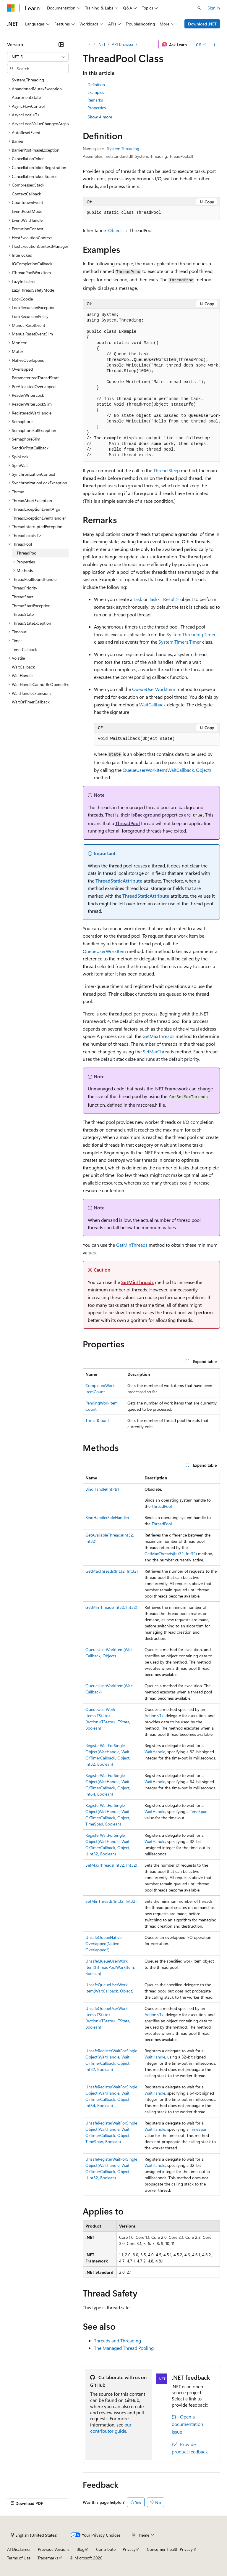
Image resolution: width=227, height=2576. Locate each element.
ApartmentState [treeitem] (26, 97)
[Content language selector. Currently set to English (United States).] (34, 2535)
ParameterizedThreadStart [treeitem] (35, 377)
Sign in (213, 8)
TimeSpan (198, 1811)
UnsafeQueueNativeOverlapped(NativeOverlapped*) (103, 1943)
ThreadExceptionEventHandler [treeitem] (39, 518)
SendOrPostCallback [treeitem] (30, 448)
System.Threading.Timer (191, 634)
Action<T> (154, 1715)
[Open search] (199, 8)
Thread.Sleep (166, 470)
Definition (96, 84)
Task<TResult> (164, 599)
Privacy (129, 2549)
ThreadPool (127, 823)
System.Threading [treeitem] (28, 80)
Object (115, 230)
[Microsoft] (11, 8)
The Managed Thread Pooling (124, 2348)
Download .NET (202, 24)
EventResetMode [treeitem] (27, 211)
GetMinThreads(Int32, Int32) (111, 1607)
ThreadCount (97, 1420)
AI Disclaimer (19, 2549)
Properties (96, 107)
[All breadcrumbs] (88, 44)
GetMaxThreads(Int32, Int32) (171, 1553)
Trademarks (48, 2558)
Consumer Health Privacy (170, 2549)
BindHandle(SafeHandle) (107, 1517)
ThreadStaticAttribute (118, 881)
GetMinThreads (131, 1245)
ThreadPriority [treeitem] (24, 588)
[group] (151, 385)
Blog (81, 2549)
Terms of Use (18, 2558)
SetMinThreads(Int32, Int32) (111, 1901)
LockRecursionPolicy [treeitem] (30, 316)
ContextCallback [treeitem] (26, 194)
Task (138, 599)
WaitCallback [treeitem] (23, 667)
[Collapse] (61, 44)
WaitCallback (152, 704)
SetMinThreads (137, 1282)
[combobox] (38, 57)
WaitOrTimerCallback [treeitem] (31, 702)
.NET (102, 44)
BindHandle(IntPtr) (102, 1489)
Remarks (95, 100)
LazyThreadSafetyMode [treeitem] (33, 290)
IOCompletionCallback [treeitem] (32, 263)
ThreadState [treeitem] (23, 614)
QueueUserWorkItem (153, 689)
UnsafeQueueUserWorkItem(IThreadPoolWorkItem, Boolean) (110, 1967)
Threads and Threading (117, 2340)
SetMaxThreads (158, 1051)
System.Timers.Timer (179, 642)
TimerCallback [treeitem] (24, 649)
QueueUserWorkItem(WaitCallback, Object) (167, 770)
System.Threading (123, 148)
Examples (95, 92)
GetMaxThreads (158, 1036)
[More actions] (215, 44)
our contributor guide (111, 2427)
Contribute (106, 2549)
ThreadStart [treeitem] (22, 597)
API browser (123, 44)
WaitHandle (155, 1751)
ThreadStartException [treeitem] (31, 605)
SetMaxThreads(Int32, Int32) (111, 1865)
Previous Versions (53, 2549)
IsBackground (146, 814)
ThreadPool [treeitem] (27, 553)
